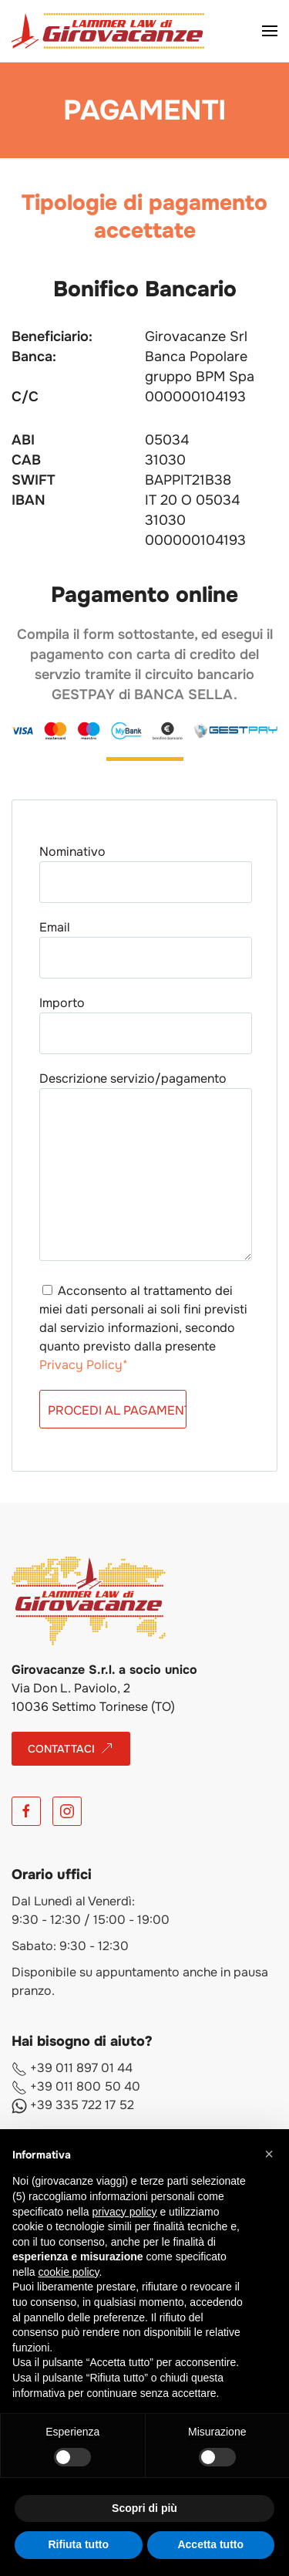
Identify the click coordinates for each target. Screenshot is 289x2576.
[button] (269, 31)
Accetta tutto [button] (210, 2544)
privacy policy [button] (124, 2212)
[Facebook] (26, 1811)
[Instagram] (67, 1811)
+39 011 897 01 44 (72, 2068)
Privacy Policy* (83, 1365)
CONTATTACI (71, 1748)
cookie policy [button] (68, 2272)
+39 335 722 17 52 (73, 2105)
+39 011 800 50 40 (76, 2086)
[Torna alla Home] (108, 31)
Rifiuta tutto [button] (78, 2544)
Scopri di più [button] (144, 2508)
